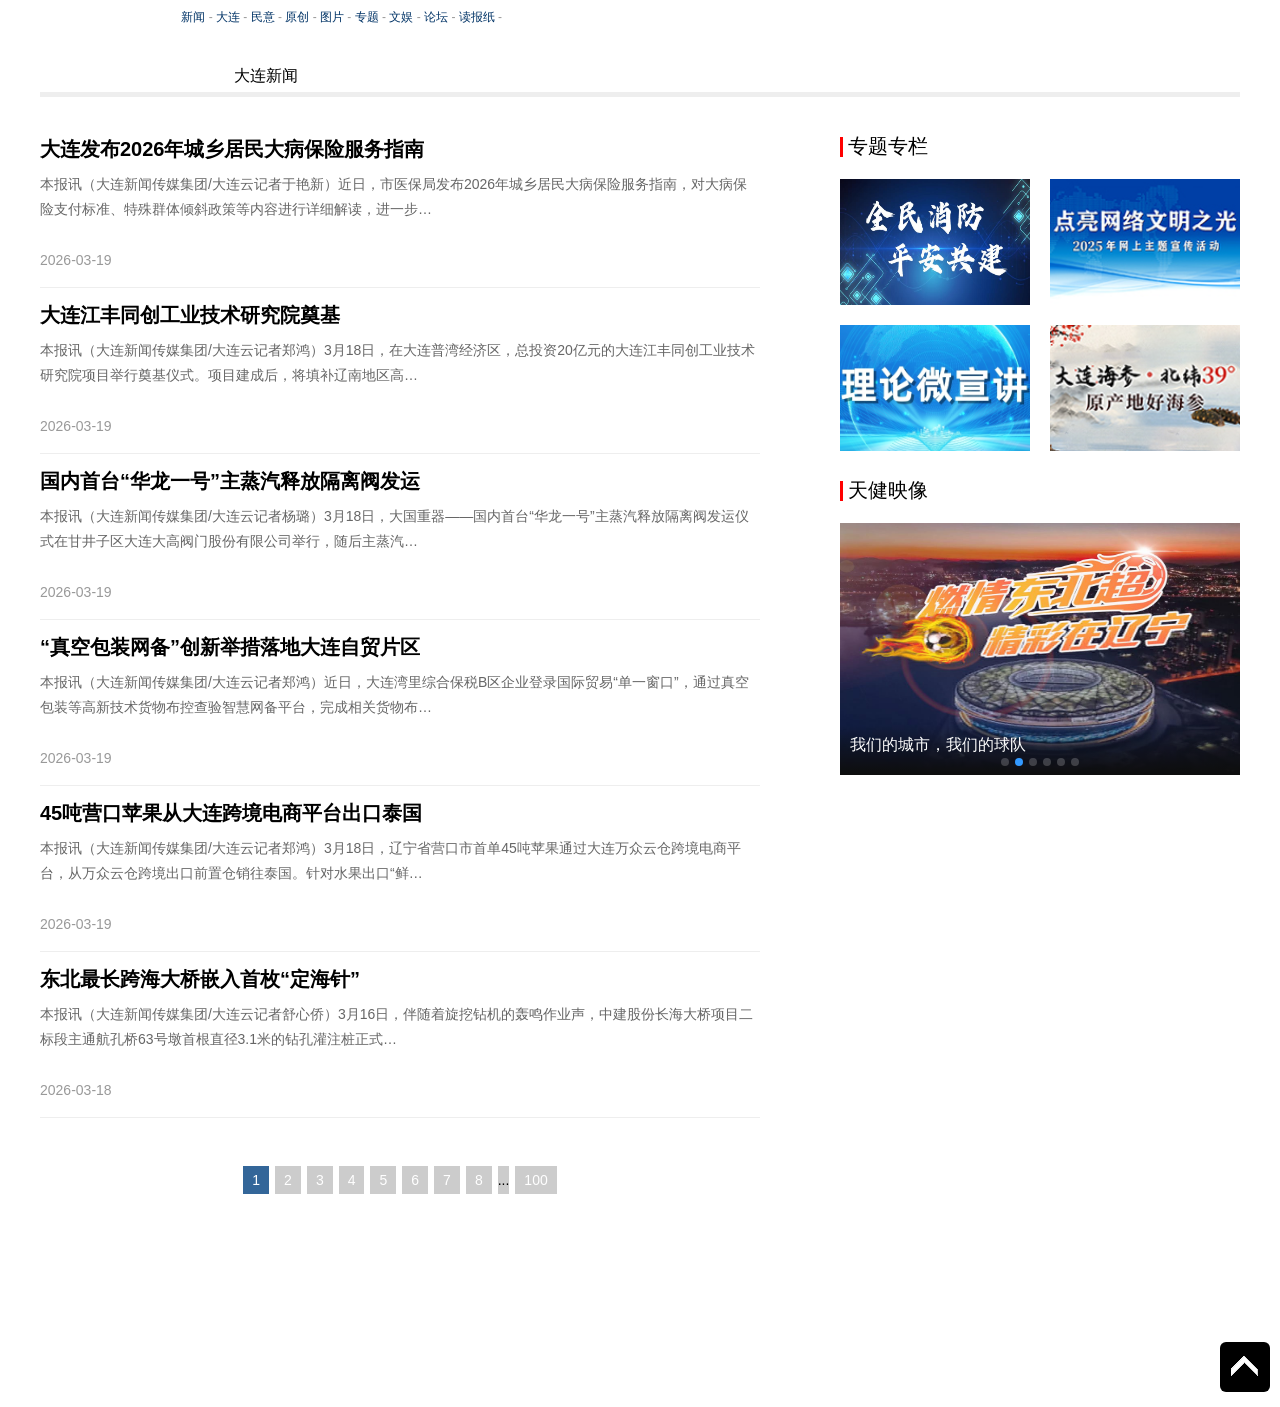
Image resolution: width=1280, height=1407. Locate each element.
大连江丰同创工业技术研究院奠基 (190, 315)
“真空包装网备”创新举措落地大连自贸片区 (230, 647)
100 (535, 1180)
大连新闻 (266, 75)
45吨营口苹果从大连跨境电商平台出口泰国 (231, 813)
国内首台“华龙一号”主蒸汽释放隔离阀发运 (230, 481)
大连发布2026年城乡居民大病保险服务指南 (232, 149)
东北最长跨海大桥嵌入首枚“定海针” (200, 979)
